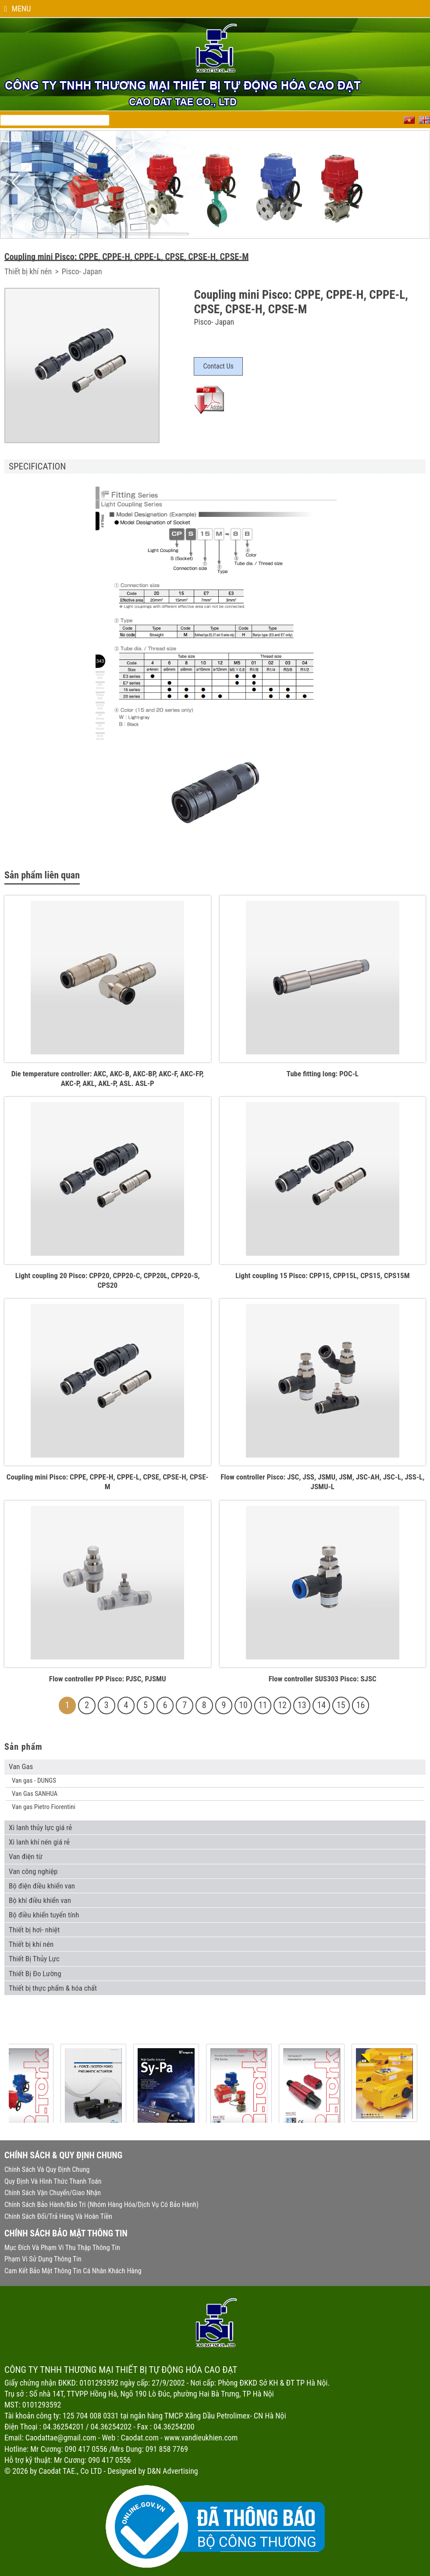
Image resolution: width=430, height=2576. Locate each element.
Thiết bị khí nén (28, 271)
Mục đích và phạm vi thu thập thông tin (62, 2247)
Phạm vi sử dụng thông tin (43, 2259)
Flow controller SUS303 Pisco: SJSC (323, 1678)
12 (282, 1705)
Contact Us (218, 366)
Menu (17, 8)
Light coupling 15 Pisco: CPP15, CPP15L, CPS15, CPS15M (322, 1275)
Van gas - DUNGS (34, 1780)
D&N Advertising (172, 2471)
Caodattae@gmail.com (60, 2437)
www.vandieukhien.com (201, 2437)
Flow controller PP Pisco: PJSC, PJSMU (107, 1678)
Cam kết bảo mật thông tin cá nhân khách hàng (73, 2271)
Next (414, 182)
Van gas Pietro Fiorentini (43, 1807)
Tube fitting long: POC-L (323, 1073)
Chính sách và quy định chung (46, 2169)
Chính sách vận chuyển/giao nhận (52, 2193)
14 (321, 1705)
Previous (15, 182)
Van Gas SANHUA (34, 1794)
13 (302, 1705)
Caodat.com (140, 2437)
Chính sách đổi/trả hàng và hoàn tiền (58, 2216)
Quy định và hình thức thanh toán (53, 2181)
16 (360, 1705)
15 (341, 1705)
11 (263, 1705)
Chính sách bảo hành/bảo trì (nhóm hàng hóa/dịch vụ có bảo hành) (101, 2204)
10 (243, 1705)
